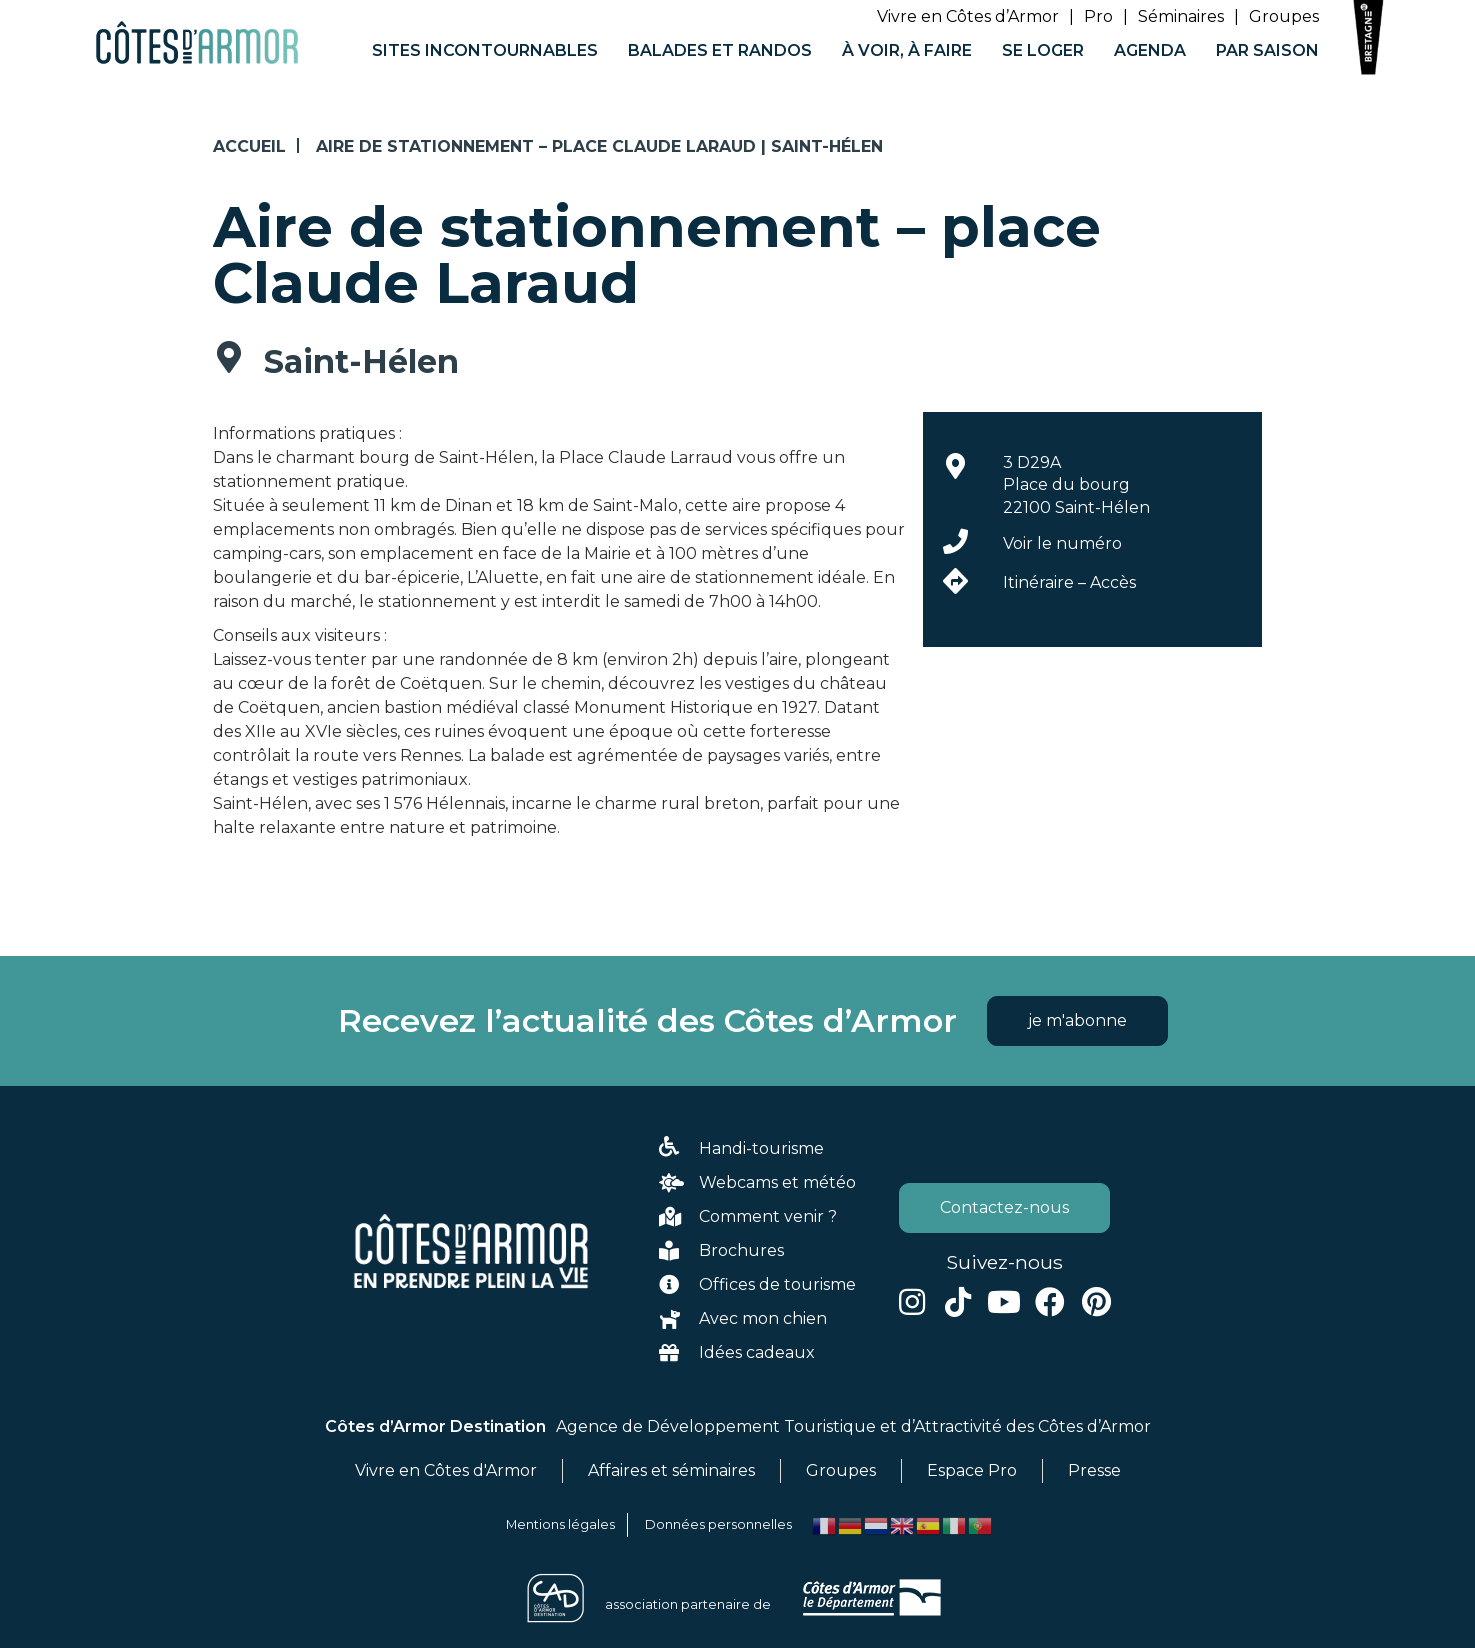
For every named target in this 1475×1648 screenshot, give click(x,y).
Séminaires (1181, 16)
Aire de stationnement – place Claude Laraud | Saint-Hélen (599, 146)
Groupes (1284, 16)
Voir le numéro (1062, 543)
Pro (1098, 16)
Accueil (249, 146)
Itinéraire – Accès (1069, 582)
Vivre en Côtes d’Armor (968, 16)
